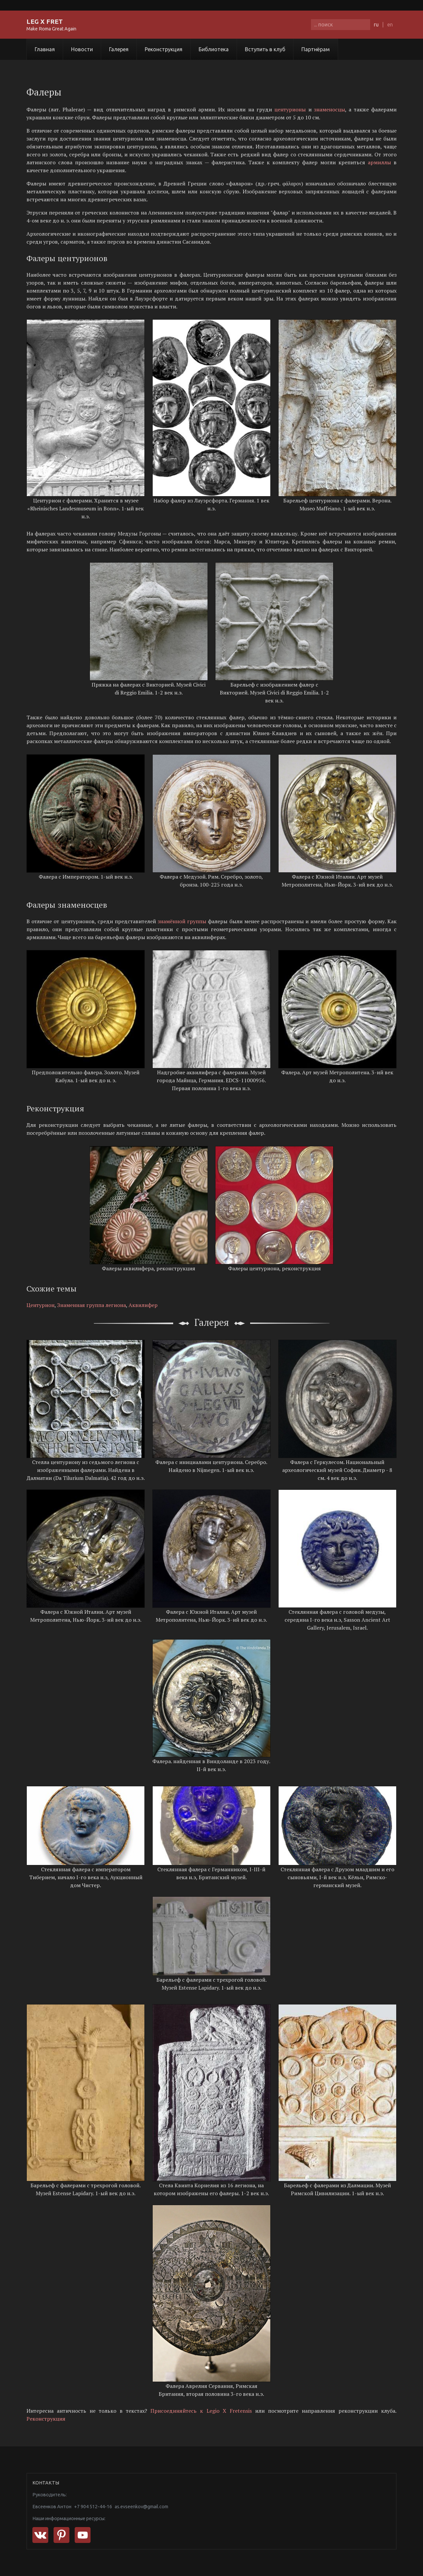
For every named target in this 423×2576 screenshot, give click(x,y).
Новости (82, 49)
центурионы (290, 109)
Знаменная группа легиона (91, 1305)
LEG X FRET (44, 21)
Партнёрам (315, 49)
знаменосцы (329, 109)
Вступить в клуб (265, 49)
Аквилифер (143, 1305)
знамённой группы (182, 921)
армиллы (379, 162)
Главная (45, 49)
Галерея (119, 49)
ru (376, 24)
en (390, 24)
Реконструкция (163, 49)
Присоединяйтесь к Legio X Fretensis (200, 2410)
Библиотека (214, 49)
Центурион (40, 1305)
